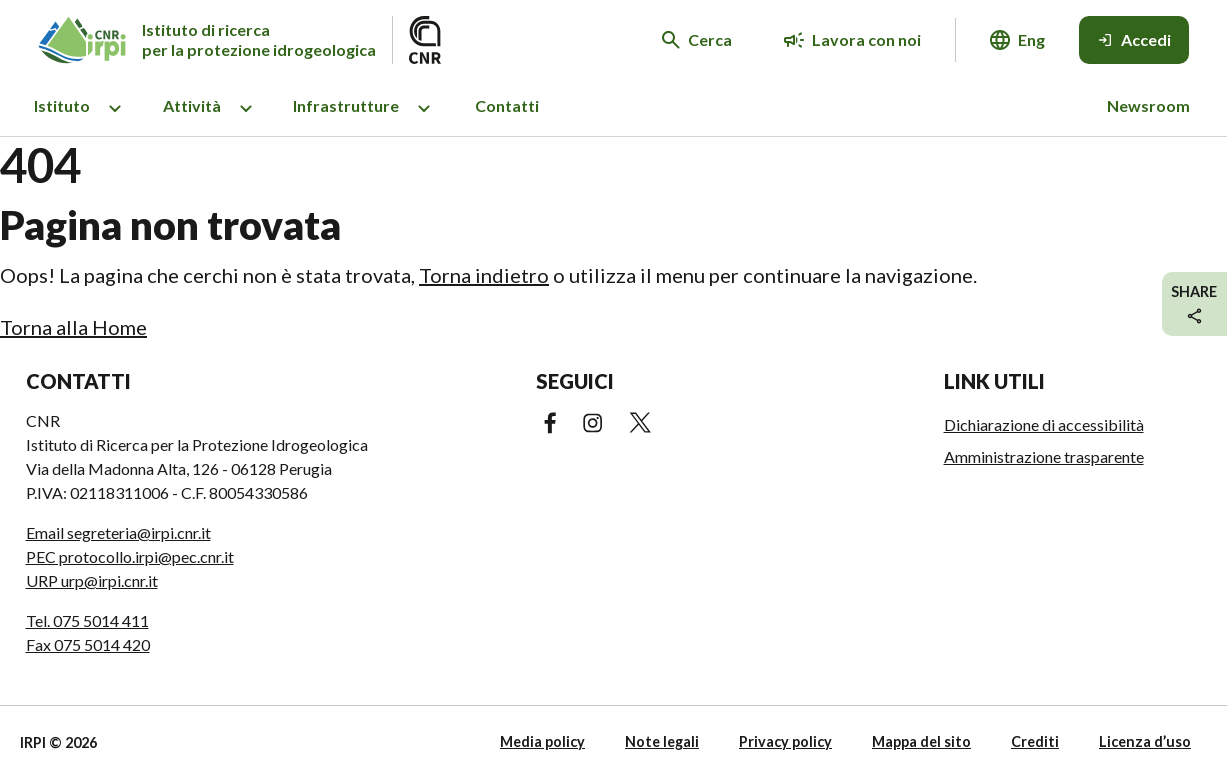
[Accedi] (1134, 40)
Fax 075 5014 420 (88, 644)
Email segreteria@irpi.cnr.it (118, 532)
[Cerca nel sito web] (697, 40)
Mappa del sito (921, 741)
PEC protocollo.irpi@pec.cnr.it (130, 556)
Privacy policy (785, 741)
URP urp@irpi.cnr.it (92, 580)
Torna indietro (484, 275)
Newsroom (1148, 105)
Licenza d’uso (1145, 741)
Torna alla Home (73, 327)
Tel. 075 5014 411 (87, 620)
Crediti (1035, 741)
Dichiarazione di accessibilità (1044, 424)
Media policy (542, 741)
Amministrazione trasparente (1044, 456)
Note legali (662, 741)
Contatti (507, 105)
